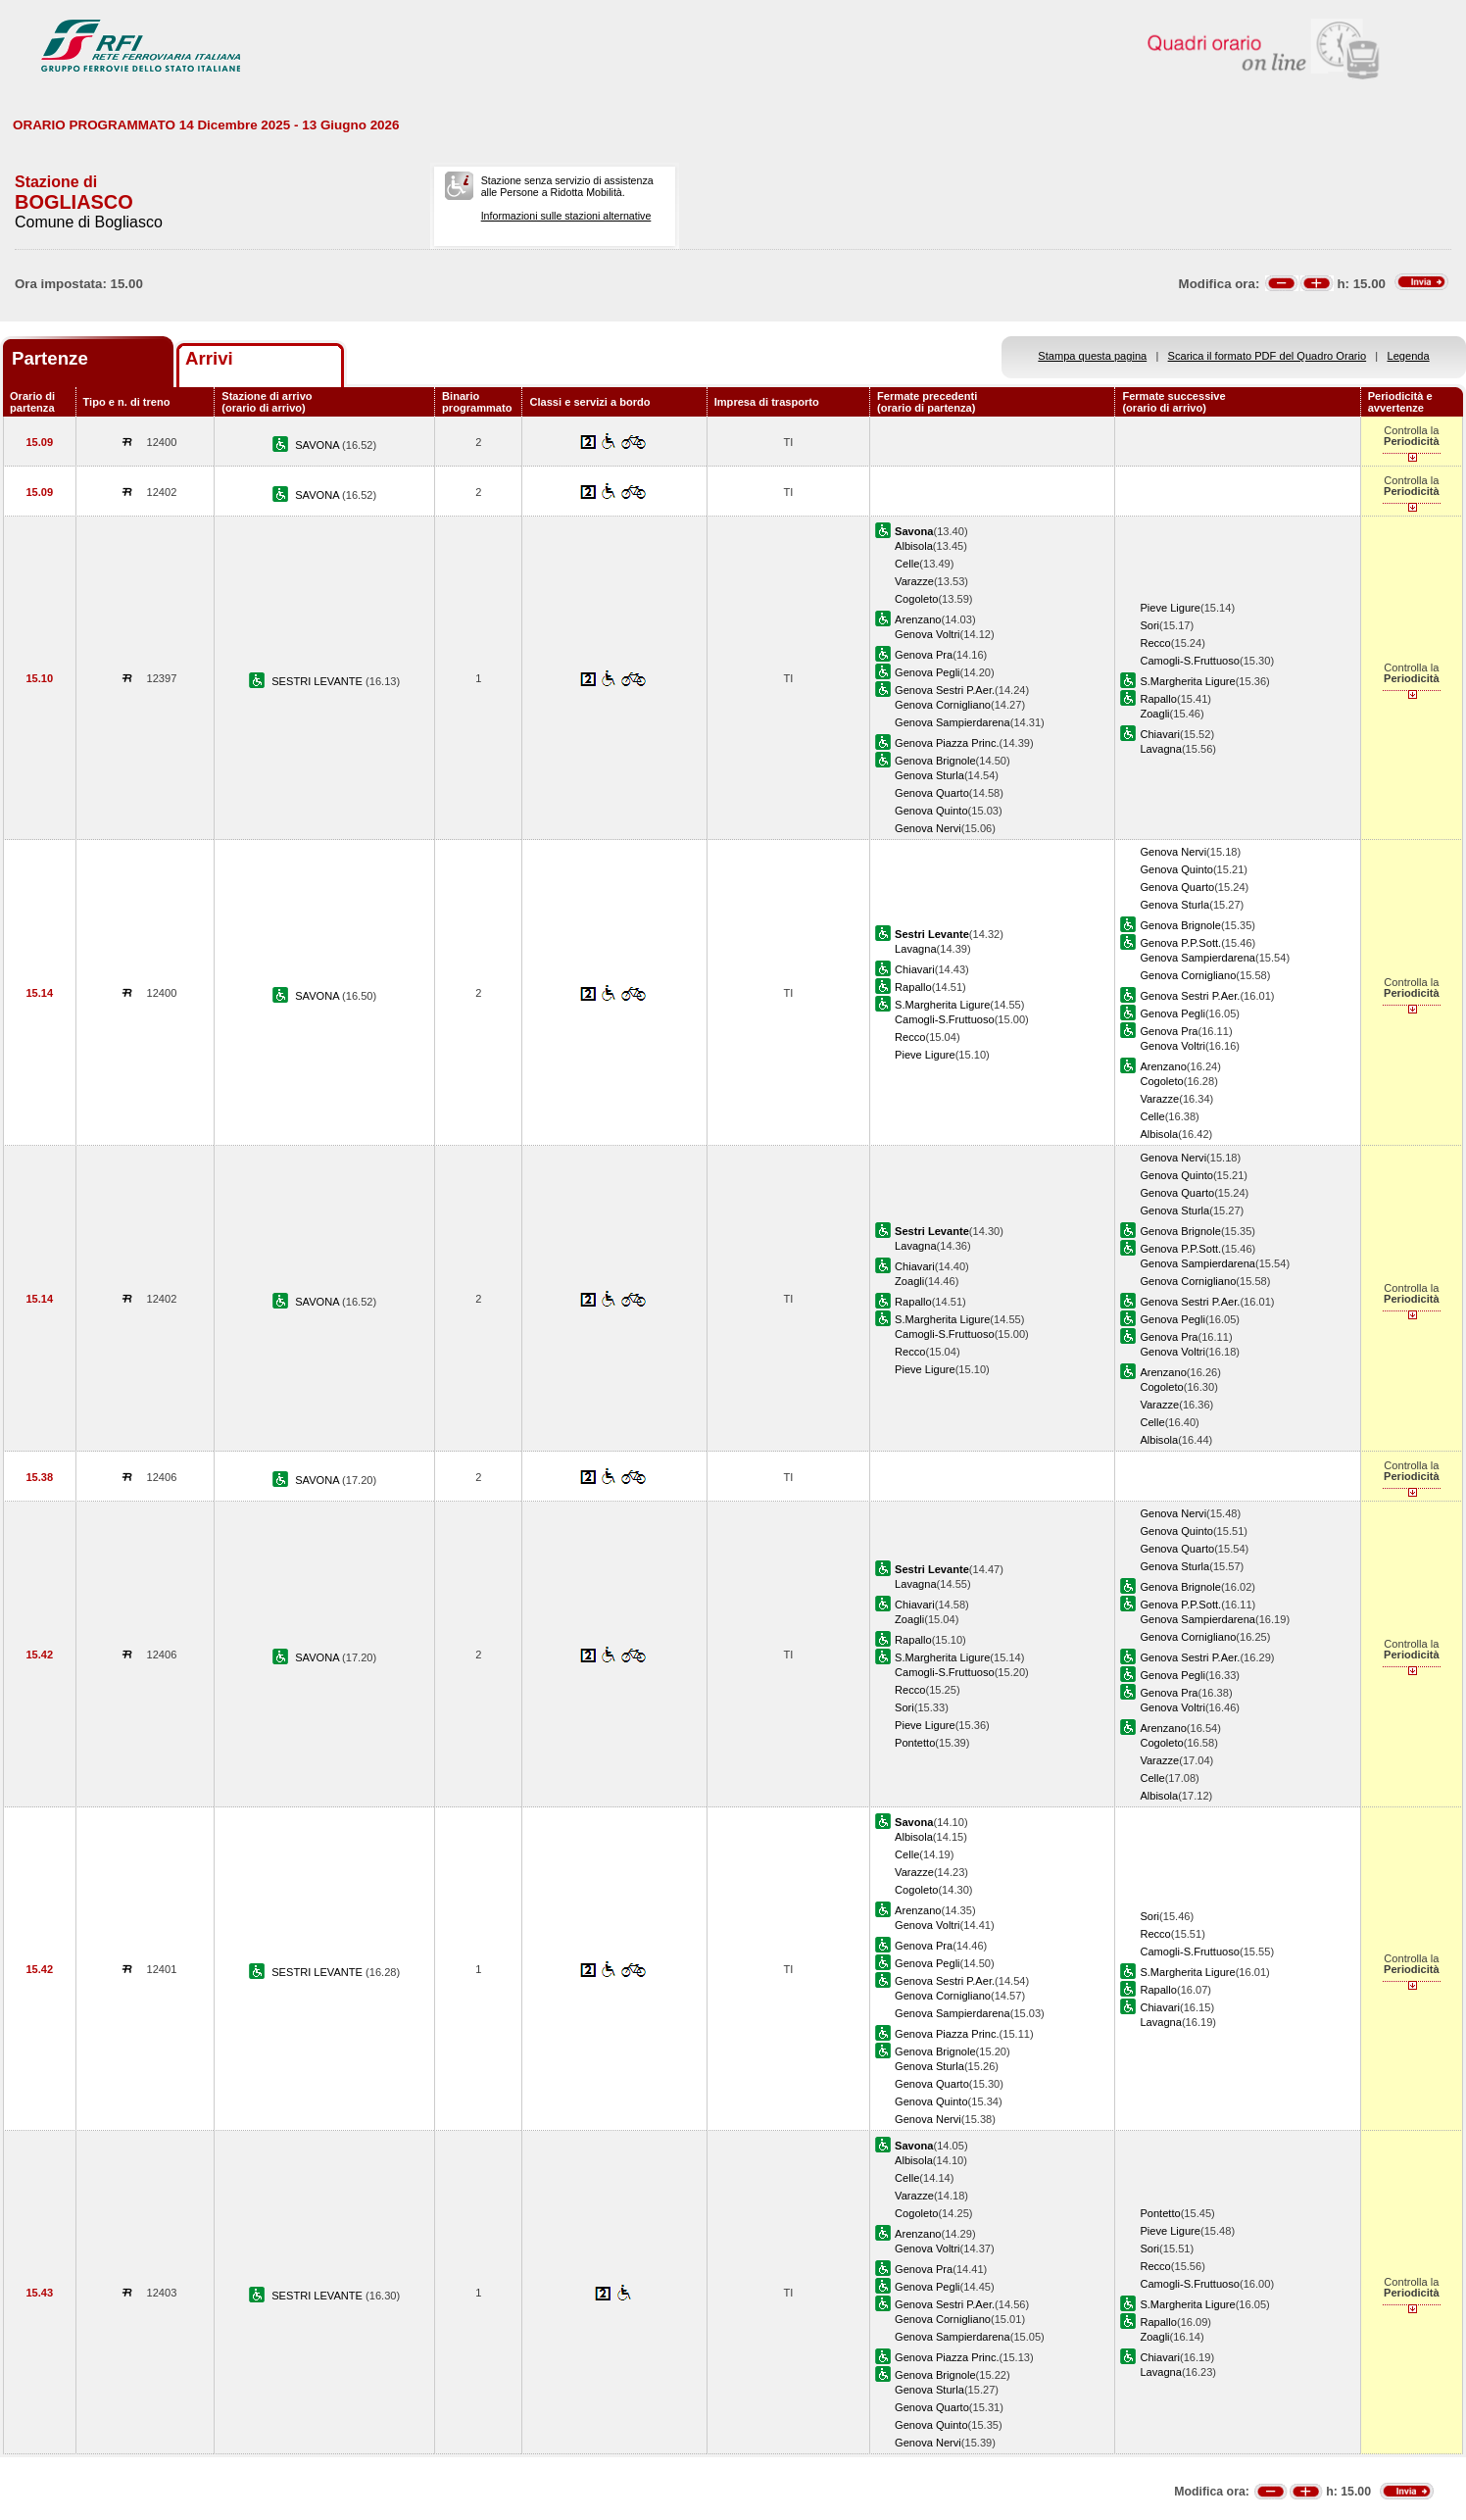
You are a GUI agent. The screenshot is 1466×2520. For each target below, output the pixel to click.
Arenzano (918, 619)
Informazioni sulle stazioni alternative (566, 216)
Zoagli (1154, 713)
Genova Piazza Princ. (947, 743)
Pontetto (915, 1743)
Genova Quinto (931, 810)
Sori (1149, 625)
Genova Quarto (932, 793)
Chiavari (1160, 734)
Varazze (914, 581)
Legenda (1409, 356)
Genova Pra (924, 655)
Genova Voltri (927, 634)
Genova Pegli (927, 672)
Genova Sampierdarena (952, 722)
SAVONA (318, 445)
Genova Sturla (929, 775)
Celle (907, 563)
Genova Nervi (928, 828)
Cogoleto (916, 599)
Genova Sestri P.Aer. (945, 690)
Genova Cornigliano (943, 705)
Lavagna (1161, 749)
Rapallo (1158, 699)
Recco (1155, 643)
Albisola (914, 546)
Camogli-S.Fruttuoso (1190, 661)
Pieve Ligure (1170, 608)
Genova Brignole (935, 760)
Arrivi (209, 358)
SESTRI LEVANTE (318, 681)
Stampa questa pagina (1092, 356)
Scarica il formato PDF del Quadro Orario (1267, 356)
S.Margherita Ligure (1187, 681)
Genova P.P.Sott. (1180, 943)
